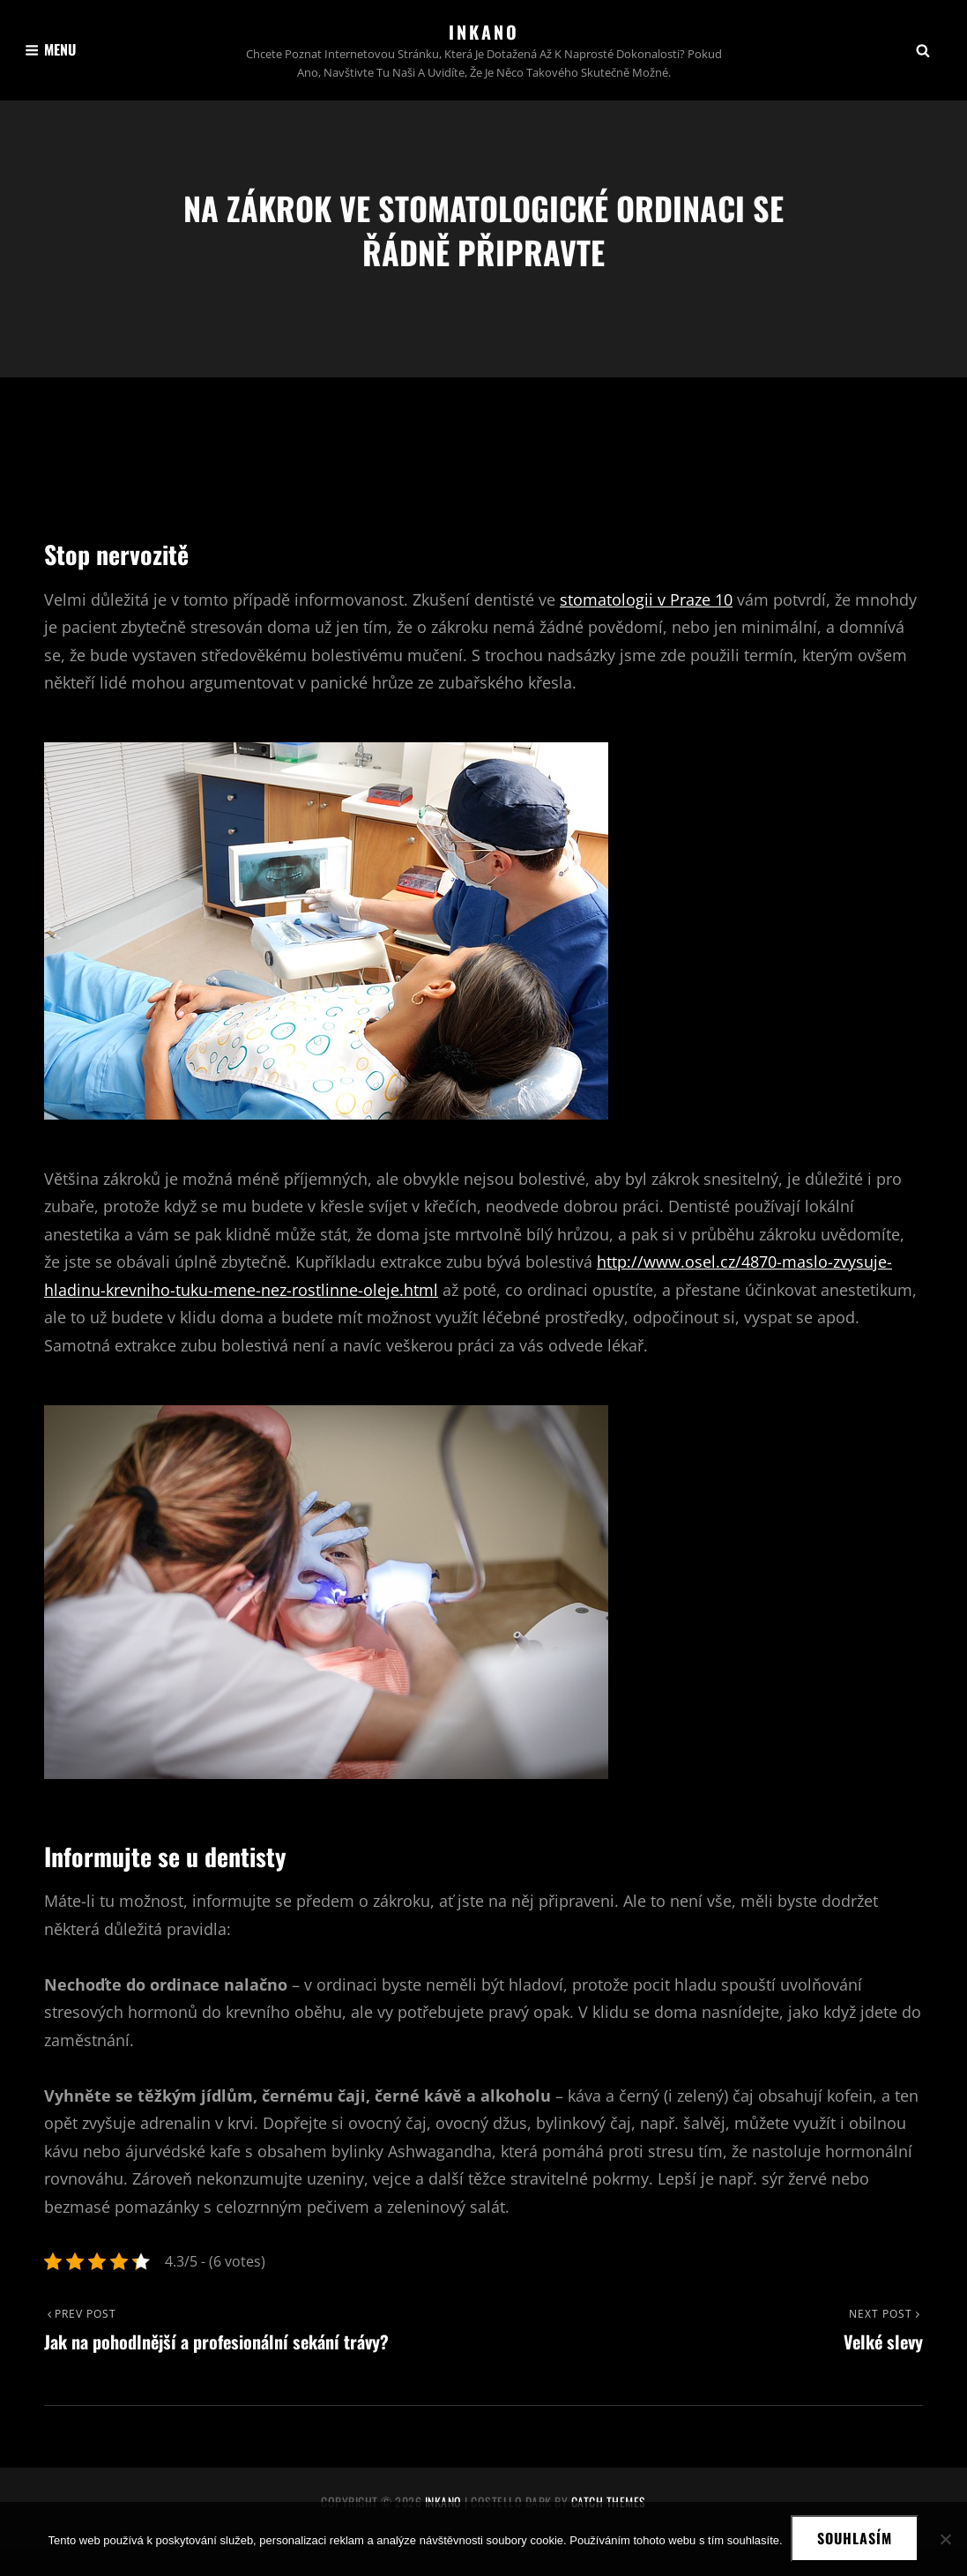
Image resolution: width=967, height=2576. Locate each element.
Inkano (484, 32)
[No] (945, 2540)
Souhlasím (855, 2539)
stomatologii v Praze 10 (646, 626)
